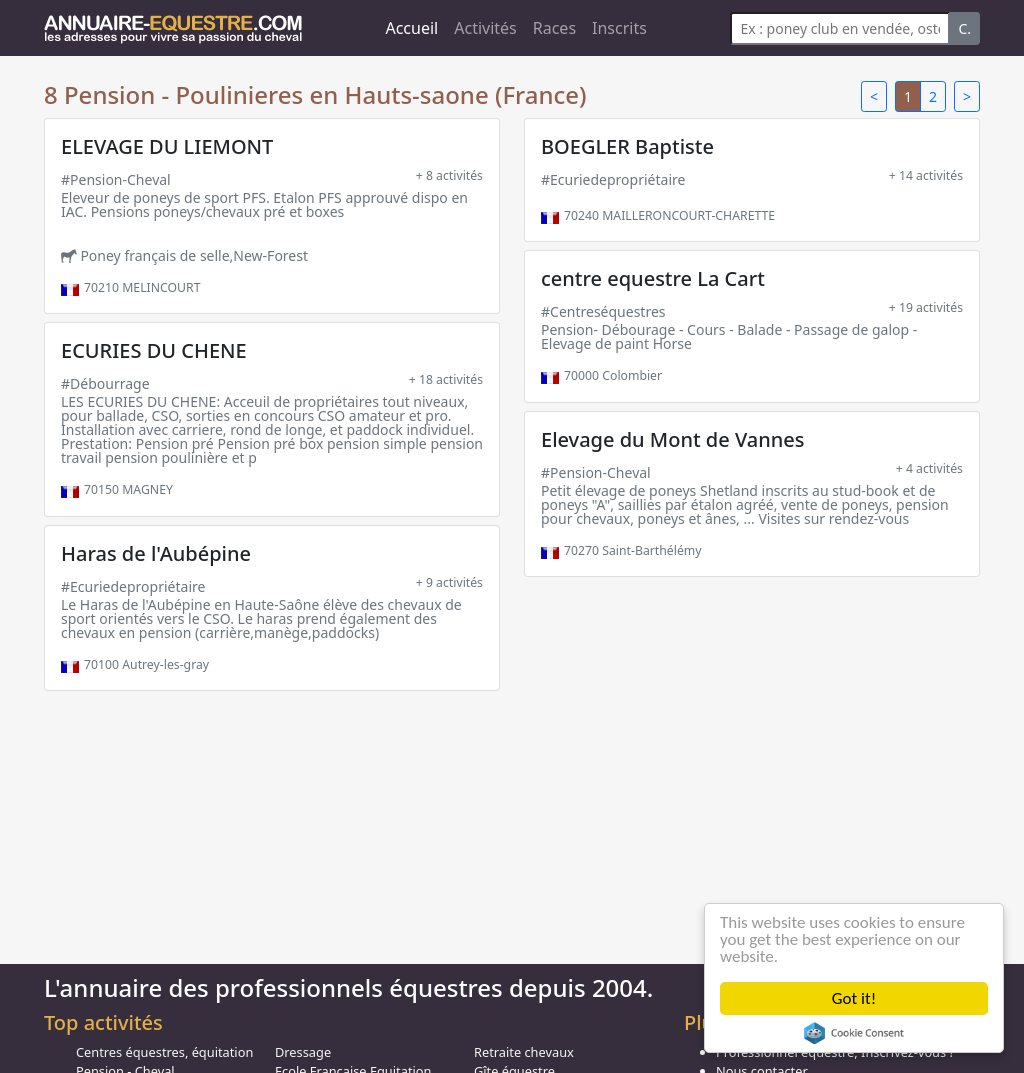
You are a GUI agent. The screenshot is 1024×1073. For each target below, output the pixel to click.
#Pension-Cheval (116, 179)
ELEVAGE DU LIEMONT (167, 146)
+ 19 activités (926, 307)
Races (554, 28)
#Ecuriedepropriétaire (613, 179)
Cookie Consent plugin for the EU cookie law (854, 1033)
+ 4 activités (929, 468)
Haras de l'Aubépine (156, 553)
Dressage (303, 1052)
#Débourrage (105, 383)
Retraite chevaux (524, 1052)
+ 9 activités (449, 582)
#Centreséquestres (603, 311)
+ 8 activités (449, 175)
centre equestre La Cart (653, 278)
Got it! (854, 998)
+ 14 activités (926, 175)
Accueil (411, 28)
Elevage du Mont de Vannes (673, 439)
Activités (485, 28)
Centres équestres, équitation (164, 1052)
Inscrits (619, 28)
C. (964, 28)
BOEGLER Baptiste (627, 146)
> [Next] (967, 96)
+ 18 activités (446, 379)
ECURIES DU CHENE (154, 350)
